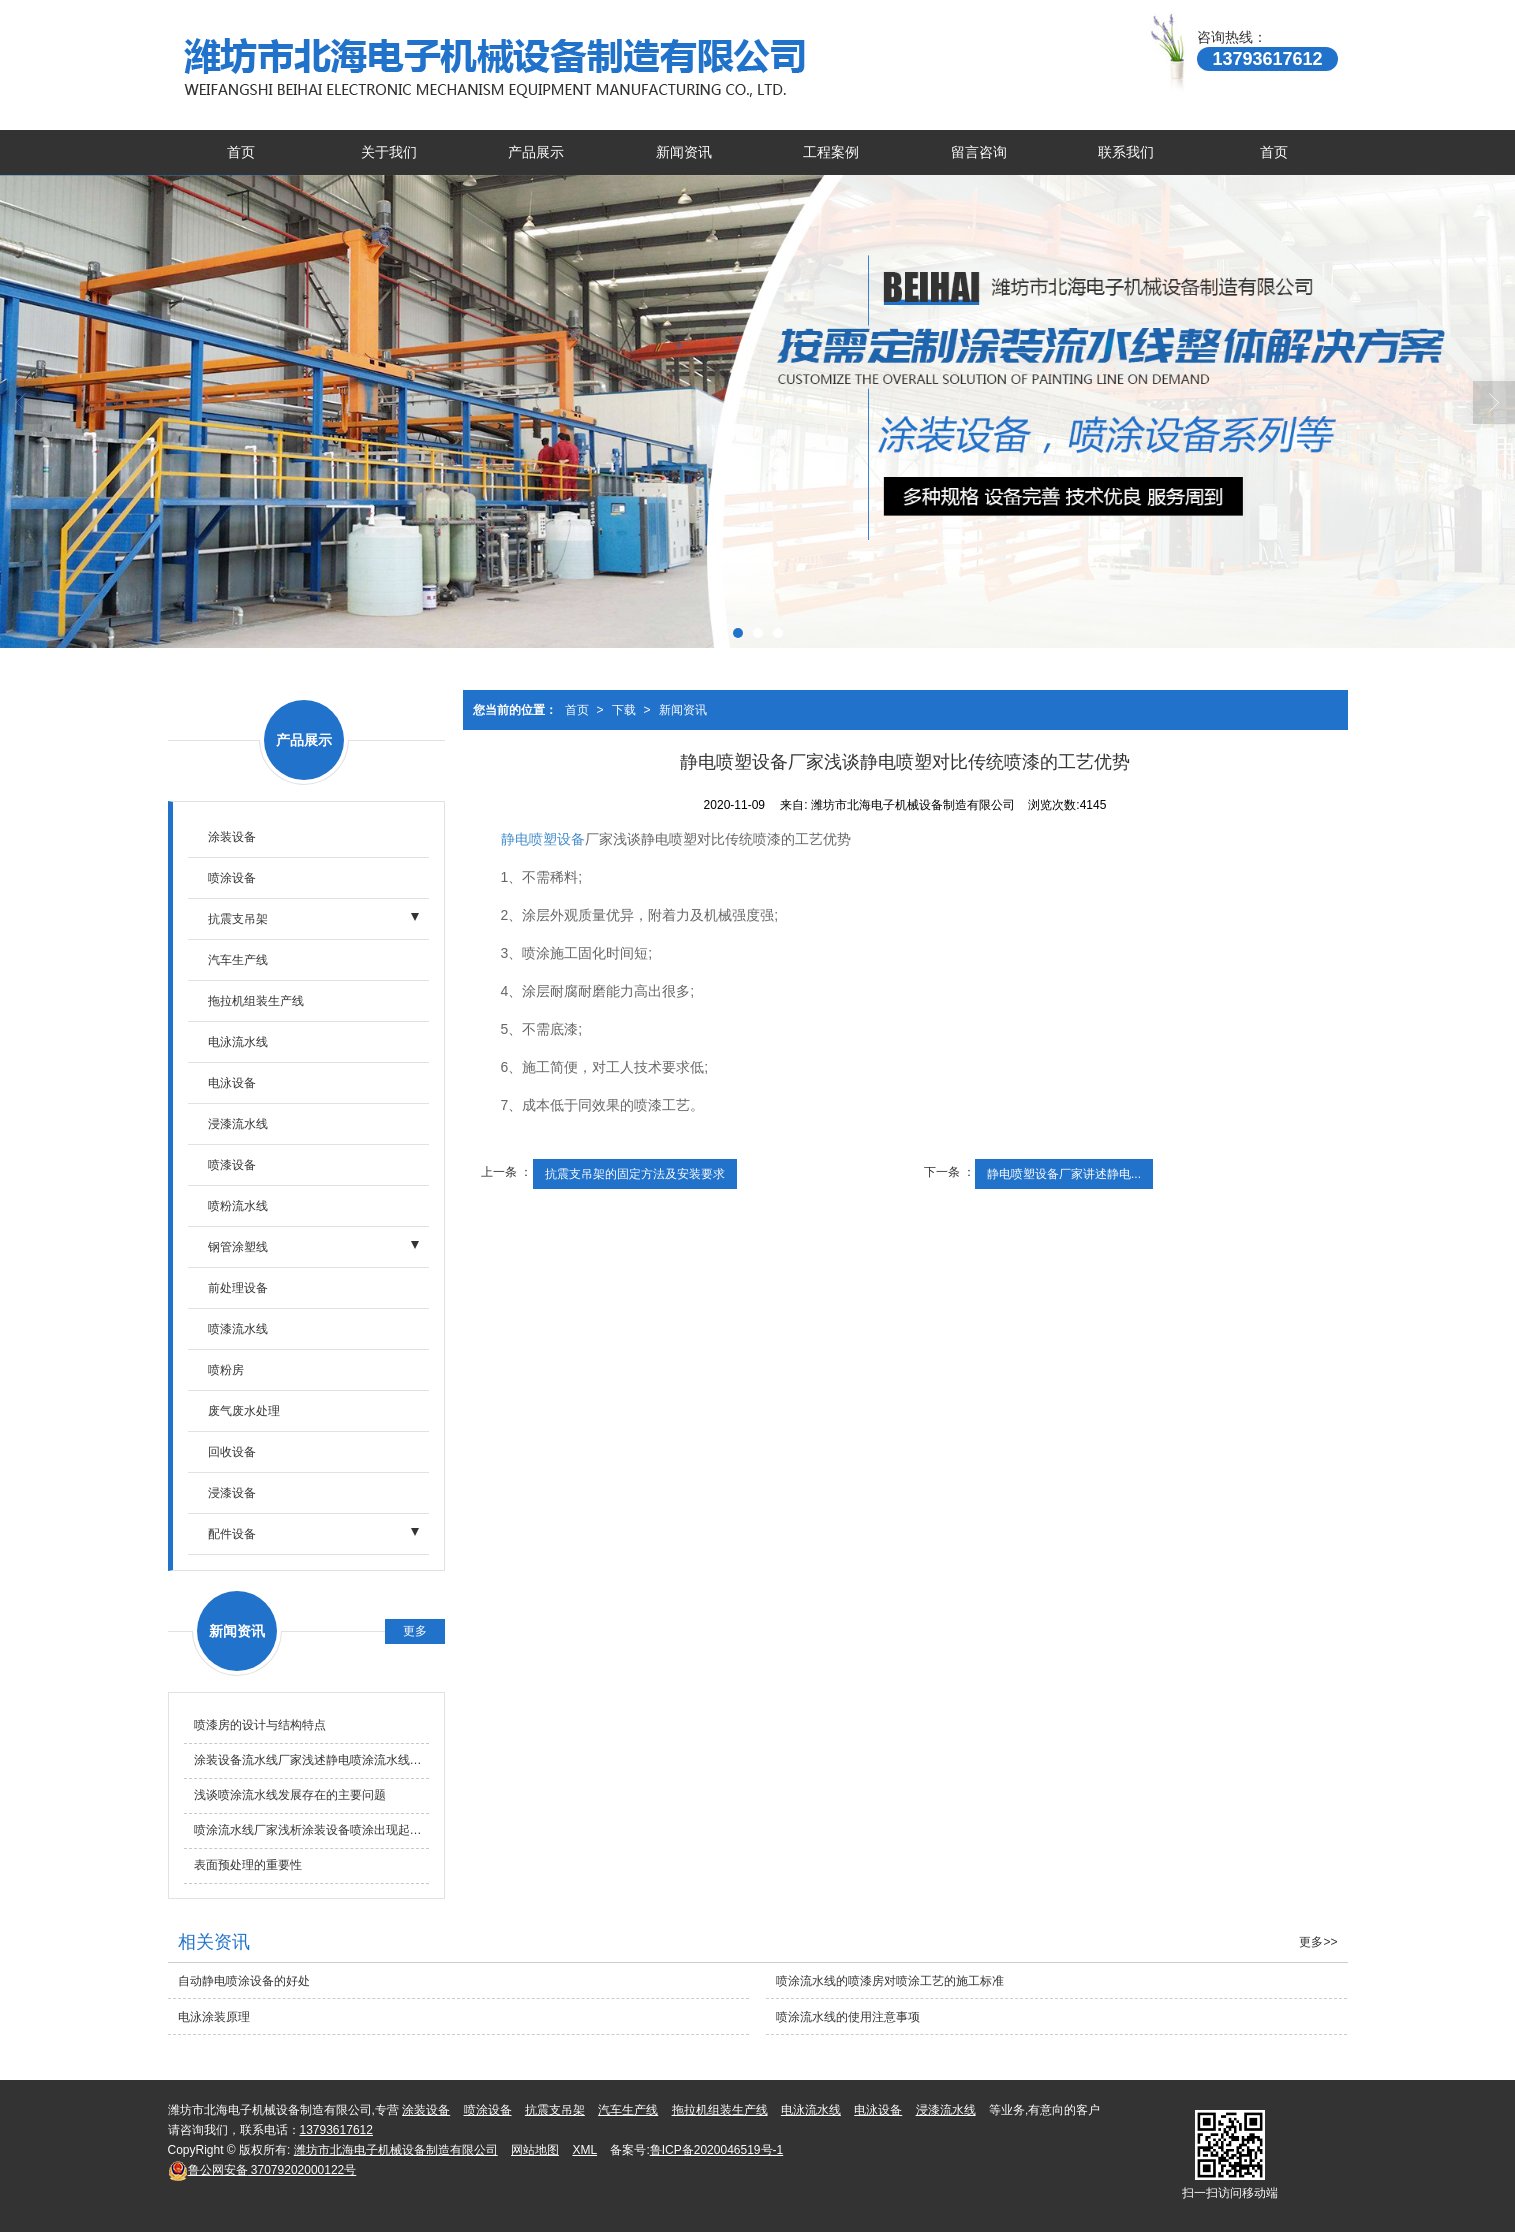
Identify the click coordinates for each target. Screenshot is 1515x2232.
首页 (241, 152)
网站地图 (535, 2150)
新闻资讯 (684, 152)
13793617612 (336, 2130)
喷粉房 (226, 1370)
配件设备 (232, 1534)
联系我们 (1126, 152)
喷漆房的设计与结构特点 (260, 1725)
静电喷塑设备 (543, 839)
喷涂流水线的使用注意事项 (848, 2017)
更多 (415, 1631)
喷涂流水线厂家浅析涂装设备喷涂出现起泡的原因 (311, 1830)
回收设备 (232, 1452)
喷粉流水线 (238, 1206)
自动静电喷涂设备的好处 (244, 1981)
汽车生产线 (238, 960)
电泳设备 (232, 1083)
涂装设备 (232, 837)
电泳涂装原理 (214, 2017)
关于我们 (389, 152)
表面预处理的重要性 (248, 1865)
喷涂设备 (232, 878)
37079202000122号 (262, 2170)
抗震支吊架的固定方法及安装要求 (635, 1174)
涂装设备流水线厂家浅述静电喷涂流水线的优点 (311, 1760)
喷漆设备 (232, 1165)
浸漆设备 (232, 1493)
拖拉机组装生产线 (256, 1001)
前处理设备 (238, 1288)
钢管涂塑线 (238, 1247)
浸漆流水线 (238, 1124)
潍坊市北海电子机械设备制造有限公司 (396, 2150)
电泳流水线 (238, 1042)
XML (584, 2150)
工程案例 (831, 152)
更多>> (1318, 1942)
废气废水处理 (244, 1411)
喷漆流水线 (238, 1329)
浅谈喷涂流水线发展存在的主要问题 (290, 1795)
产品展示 (536, 152)
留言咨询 (979, 152)
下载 (624, 710)
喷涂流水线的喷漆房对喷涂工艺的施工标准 (890, 1981)
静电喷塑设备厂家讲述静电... (1064, 1174)
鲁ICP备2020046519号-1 (716, 2150)
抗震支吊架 (238, 919)
